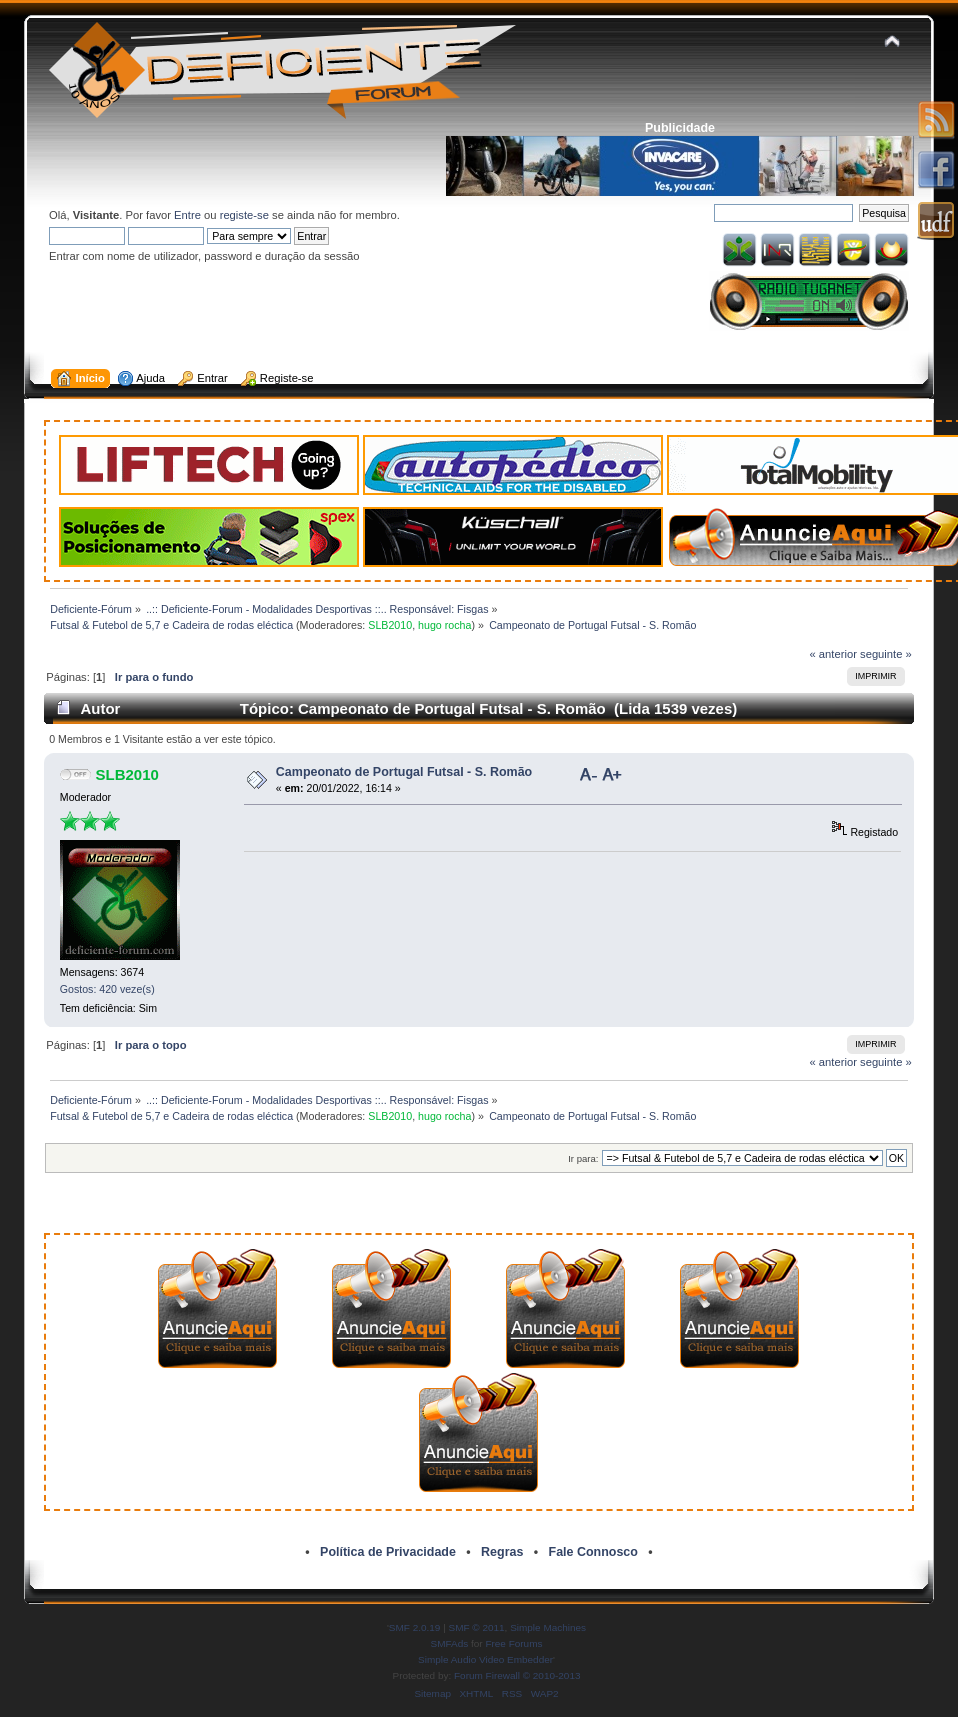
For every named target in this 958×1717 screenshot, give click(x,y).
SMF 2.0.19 (415, 1627)
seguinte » (886, 654)
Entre (187, 215)
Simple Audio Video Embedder (485, 1659)
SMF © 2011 (477, 1627)
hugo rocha (444, 625)
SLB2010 (390, 625)
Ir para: (583, 1158)
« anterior (833, 654)
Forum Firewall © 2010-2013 (517, 1675)
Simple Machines (548, 1627)
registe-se (244, 215)
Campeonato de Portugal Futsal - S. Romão (404, 772)
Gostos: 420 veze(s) (107, 989)
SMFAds (450, 1643)
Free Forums (513, 1643)
